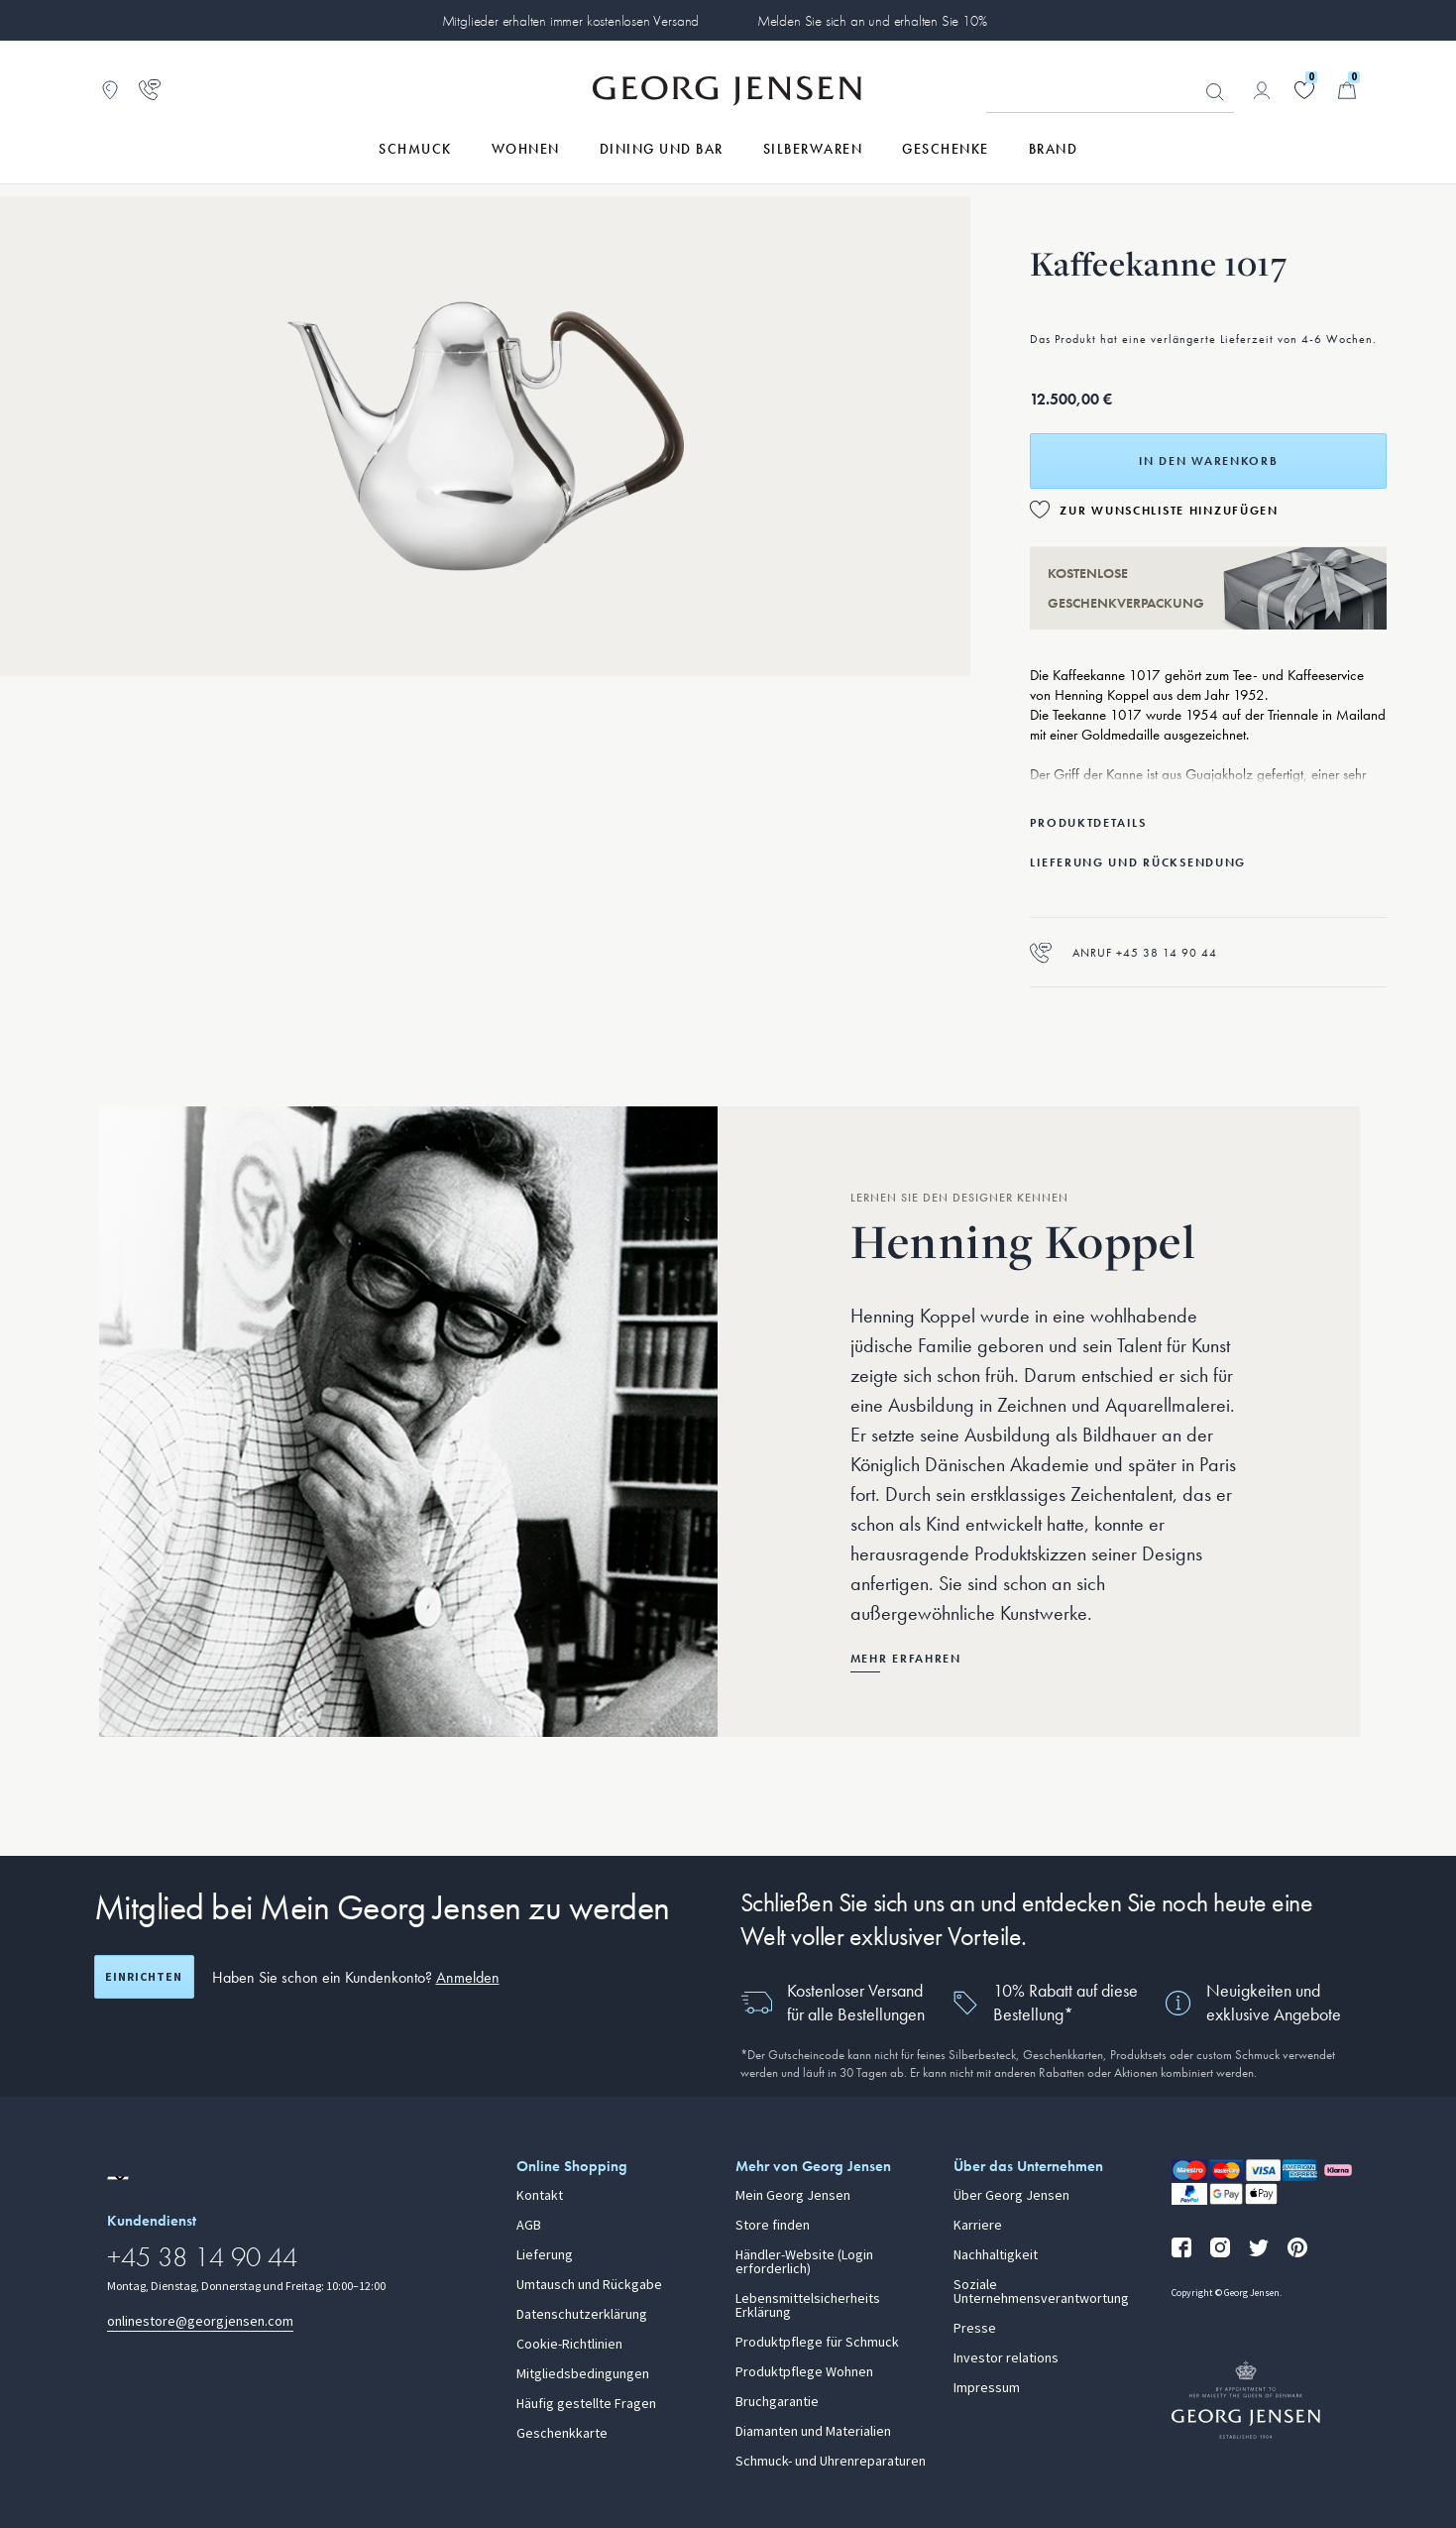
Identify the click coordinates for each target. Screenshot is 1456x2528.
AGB (528, 2226)
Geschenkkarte (562, 2434)
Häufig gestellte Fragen (586, 2404)
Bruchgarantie (777, 2402)
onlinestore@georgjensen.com (200, 2321)
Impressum (986, 2388)
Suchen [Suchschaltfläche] (1215, 92)
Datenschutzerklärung (581, 2315)
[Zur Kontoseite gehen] (1262, 90)
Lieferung (544, 2255)
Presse (974, 2329)
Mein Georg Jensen (792, 2196)
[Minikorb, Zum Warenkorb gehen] (1347, 90)
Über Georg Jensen (1011, 2196)
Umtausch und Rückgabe (589, 2285)
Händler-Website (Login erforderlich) (804, 2262)
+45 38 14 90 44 (202, 2257)
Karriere (977, 2226)
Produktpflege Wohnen (804, 2372)
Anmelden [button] (468, 1977)
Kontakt (539, 2196)
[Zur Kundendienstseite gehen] (150, 90)
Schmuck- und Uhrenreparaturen (830, 2462)
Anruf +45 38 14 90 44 (1123, 952)
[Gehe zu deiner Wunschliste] (1304, 90)
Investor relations (1006, 2358)
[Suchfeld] (1110, 91)
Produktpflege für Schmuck (817, 2343)
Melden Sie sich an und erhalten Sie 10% (872, 21)
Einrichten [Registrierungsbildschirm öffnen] (143, 1977)
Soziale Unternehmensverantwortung (1041, 2292)
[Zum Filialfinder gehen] (110, 90)
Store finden (772, 2226)
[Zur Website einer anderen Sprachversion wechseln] (118, 2178)
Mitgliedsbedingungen (582, 2374)
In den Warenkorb (1208, 461)
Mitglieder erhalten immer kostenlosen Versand (570, 21)
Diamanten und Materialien (813, 2432)
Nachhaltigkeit (995, 2255)
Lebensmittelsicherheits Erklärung (807, 2306)
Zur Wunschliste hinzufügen (1169, 510)
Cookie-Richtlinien (569, 2345)
